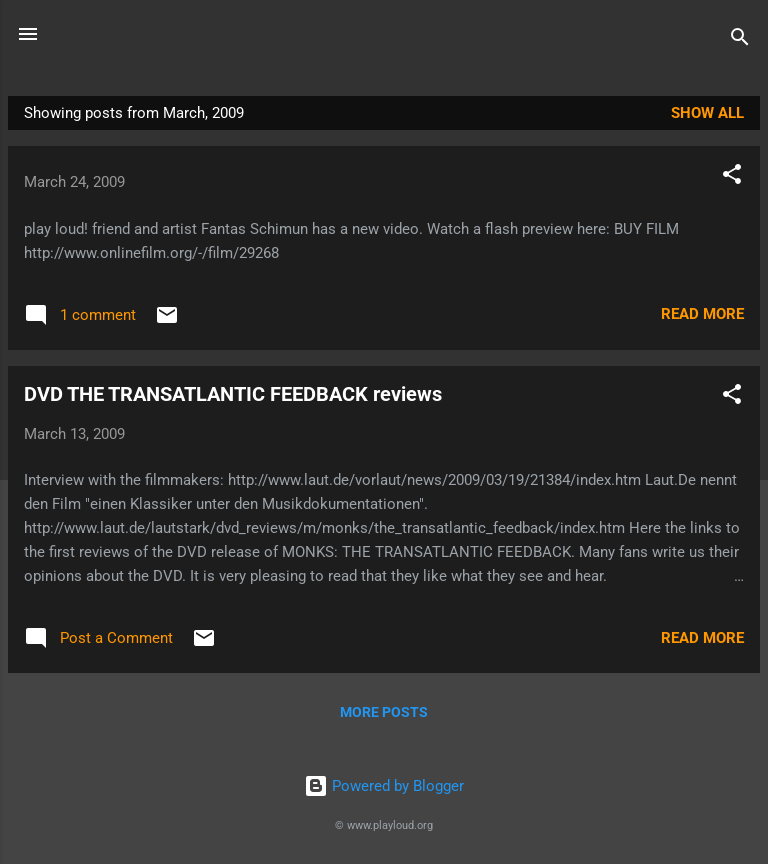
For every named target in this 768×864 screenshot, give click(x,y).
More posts (384, 712)
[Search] (740, 40)
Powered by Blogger (384, 786)
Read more (702, 314)
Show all (707, 113)
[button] (732, 177)
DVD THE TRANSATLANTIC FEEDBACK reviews (233, 394)
